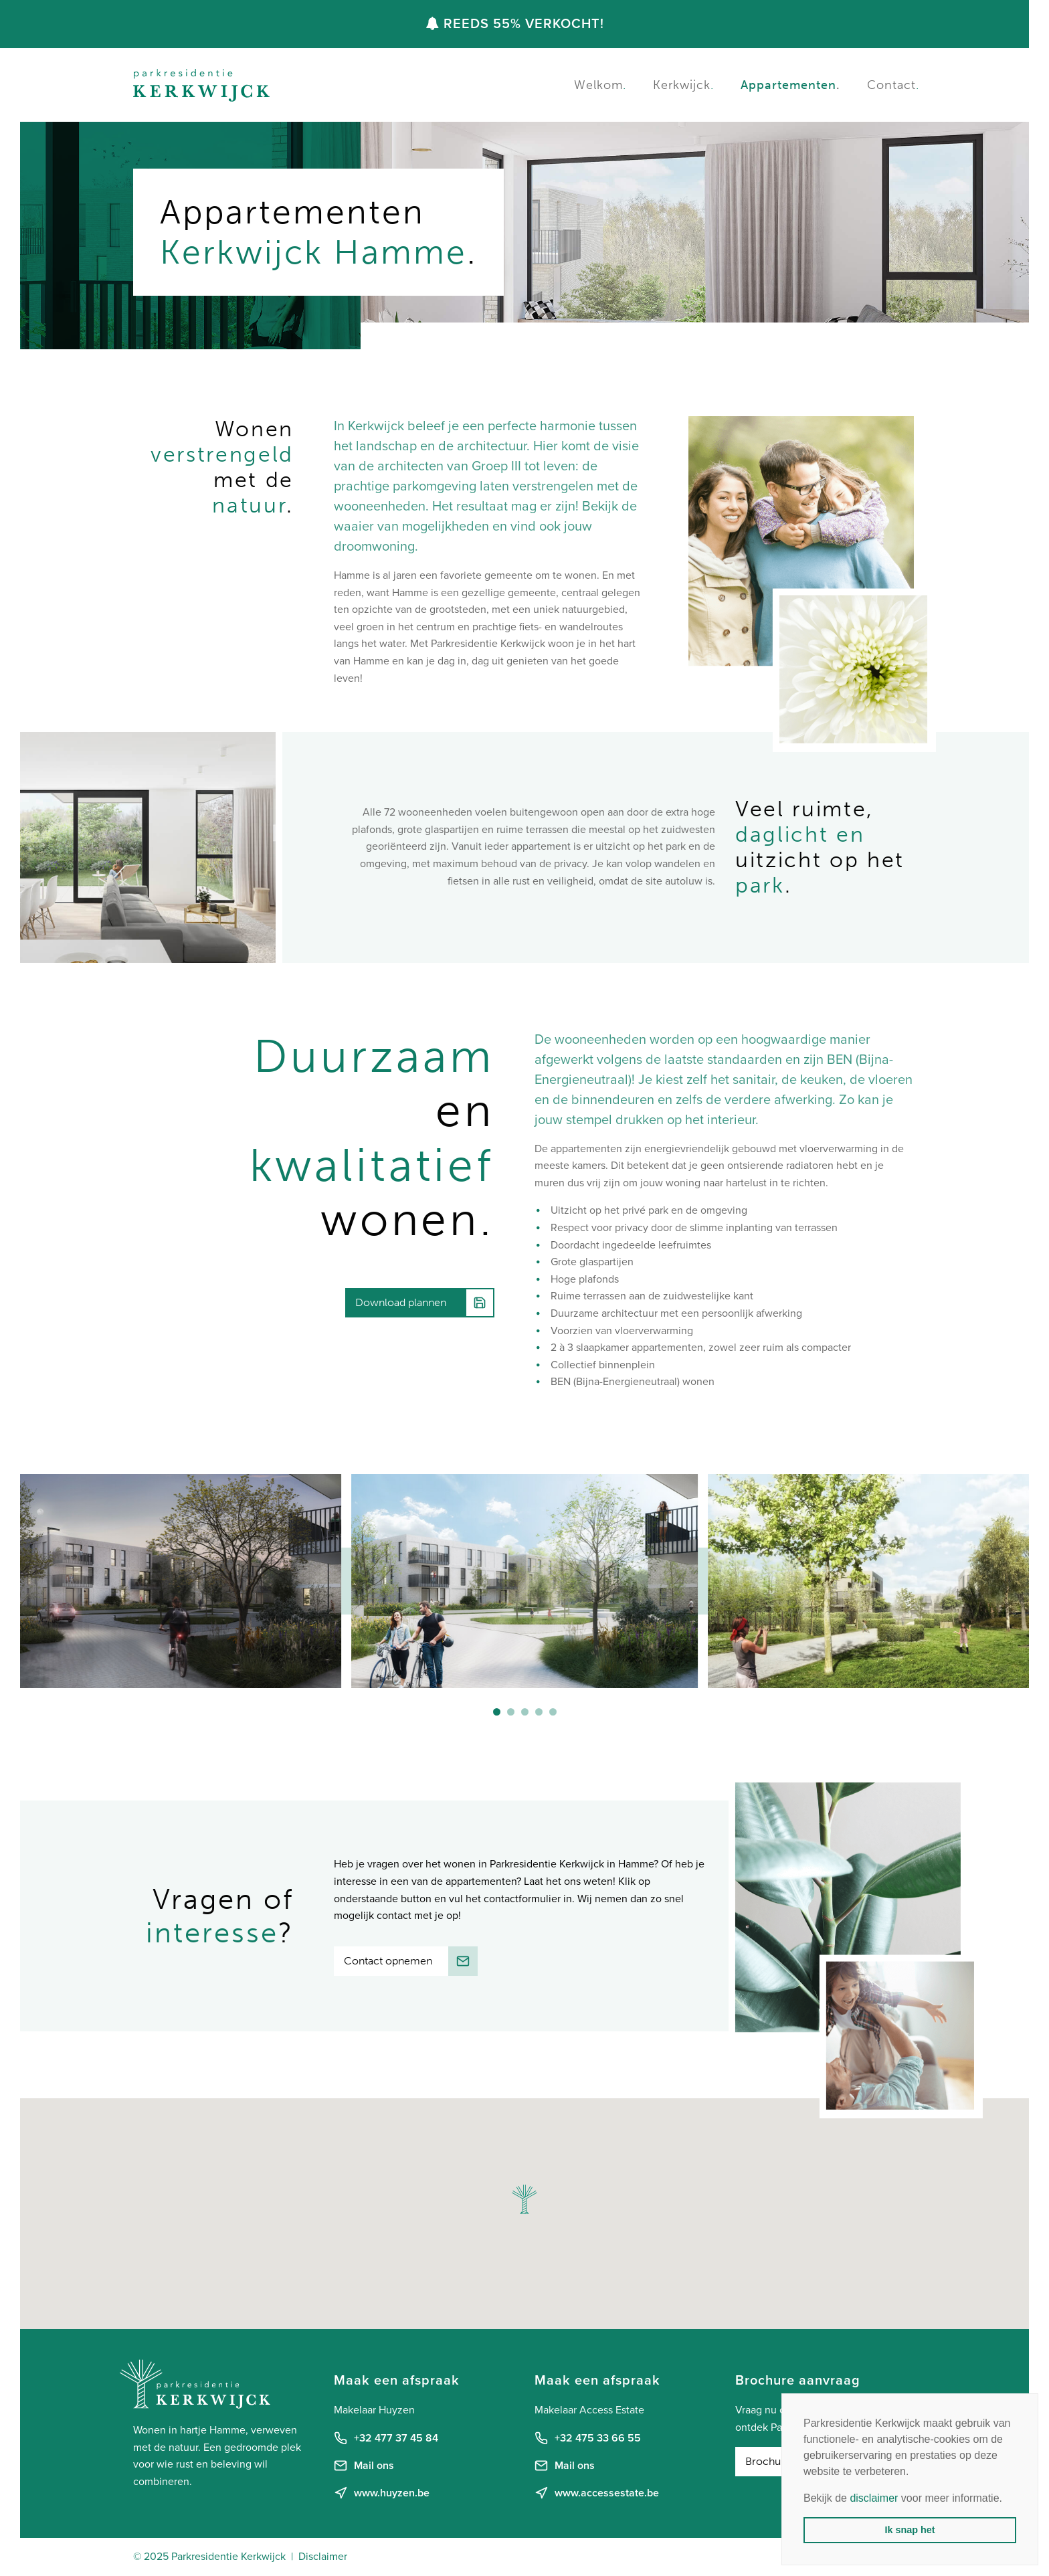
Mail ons (364, 2466)
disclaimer (874, 2498)
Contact (893, 85)
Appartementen (790, 85)
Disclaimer (322, 2556)
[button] (496, 1712)
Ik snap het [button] (909, 2529)
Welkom (600, 85)
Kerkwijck (683, 85)
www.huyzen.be (382, 2493)
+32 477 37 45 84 (386, 2438)
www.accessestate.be (597, 2493)
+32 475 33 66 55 (588, 2438)
